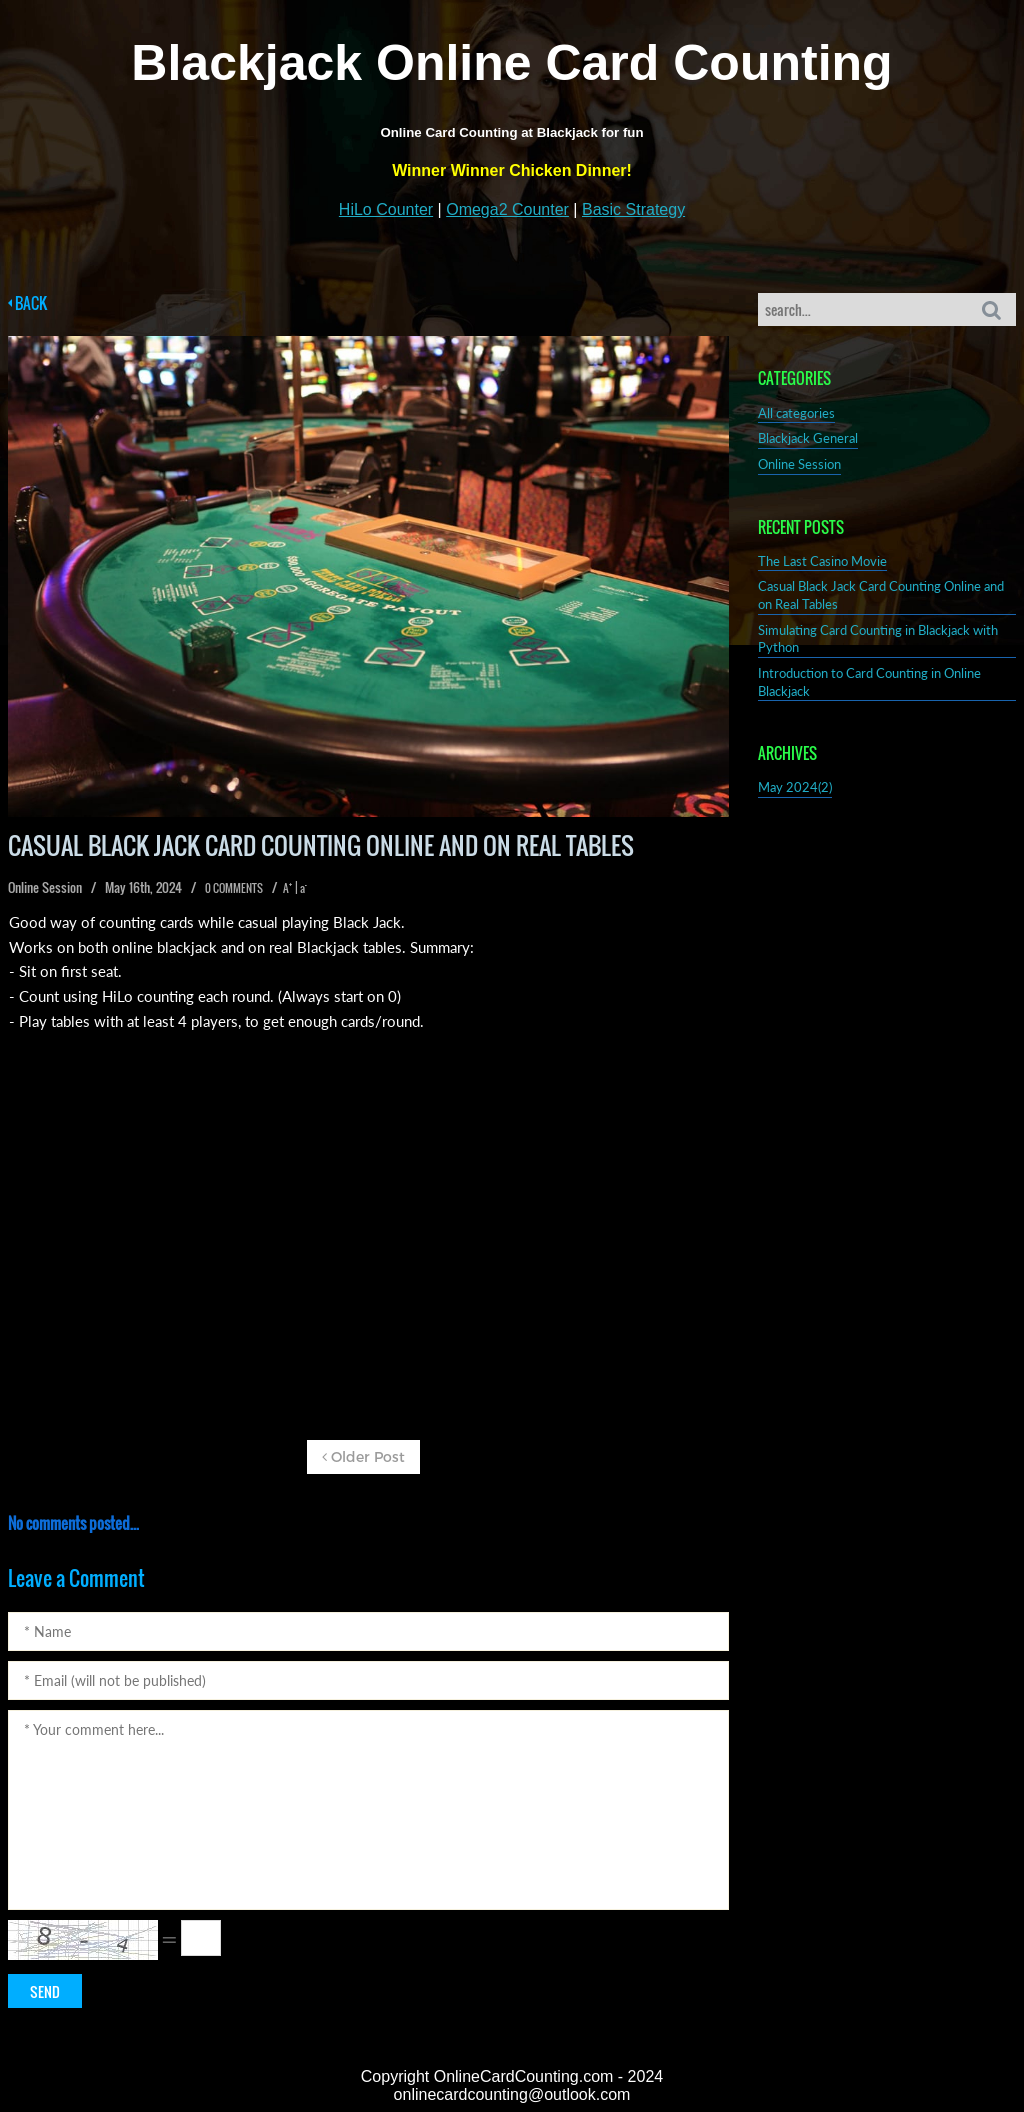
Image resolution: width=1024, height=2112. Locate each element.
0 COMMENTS (234, 887)
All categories (796, 413)
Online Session (799, 464)
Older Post (363, 1456)
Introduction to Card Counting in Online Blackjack (869, 682)
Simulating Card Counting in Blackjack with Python (878, 639)
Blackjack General (808, 438)
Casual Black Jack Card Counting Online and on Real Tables (881, 595)
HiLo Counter (386, 209)
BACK (27, 303)
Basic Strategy (633, 209)
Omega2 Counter (507, 209)
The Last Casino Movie (822, 561)
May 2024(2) (795, 787)
